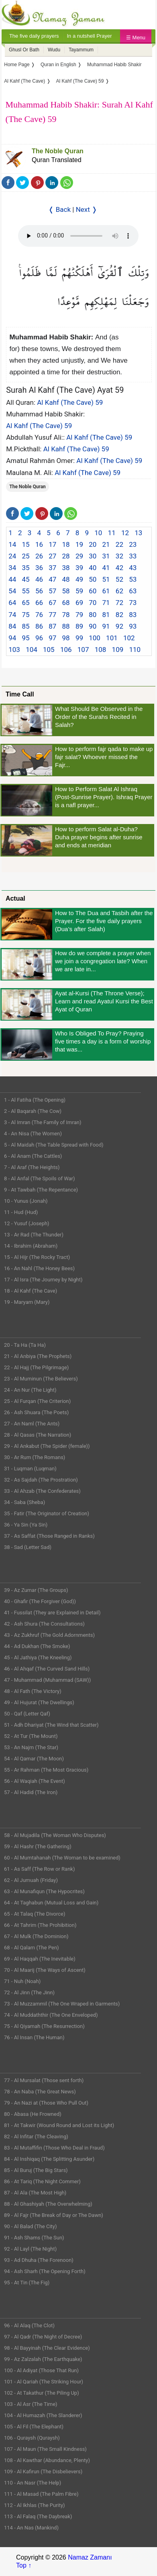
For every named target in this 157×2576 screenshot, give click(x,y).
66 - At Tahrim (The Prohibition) (40, 1925)
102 (129, 638)
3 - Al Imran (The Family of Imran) (42, 1122)
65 (26, 603)
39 (79, 568)
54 (12, 591)
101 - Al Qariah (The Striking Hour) (43, 2382)
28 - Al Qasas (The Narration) (37, 1435)
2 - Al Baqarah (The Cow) (32, 1111)
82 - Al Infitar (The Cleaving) (36, 2136)
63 (133, 591)
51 (106, 579)
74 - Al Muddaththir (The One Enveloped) (51, 2015)
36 (39, 568)
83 (133, 615)
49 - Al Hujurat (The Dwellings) (39, 1702)
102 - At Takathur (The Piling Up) (41, 2393)
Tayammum (81, 50)
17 (52, 544)
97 (52, 638)
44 (12, 579)
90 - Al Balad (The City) (30, 2226)
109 (118, 650)
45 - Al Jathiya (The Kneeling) (37, 1657)
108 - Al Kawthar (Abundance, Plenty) (47, 2460)
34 (12, 568)
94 (12, 638)
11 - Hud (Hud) (21, 1212)
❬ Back (59, 209)
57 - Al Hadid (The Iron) (30, 1792)
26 (39, 556)
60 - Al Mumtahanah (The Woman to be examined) (62, 1858)
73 (133, 603)
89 (79, 626)
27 (52, 556)
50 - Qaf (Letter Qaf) (27, 1714)
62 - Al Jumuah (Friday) (31, 1880)
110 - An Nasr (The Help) (32, 2483)
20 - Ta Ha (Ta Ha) (25, 1345)
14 (12, 544)
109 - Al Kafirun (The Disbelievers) (43, 2471)
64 (12, 603)
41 (106, 568)
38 (66, 568)
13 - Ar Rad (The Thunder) (33, 1235)
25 (26, 556)
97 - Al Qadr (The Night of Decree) (43, 2337)
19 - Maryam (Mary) (26, 1302)
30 (92, 556)
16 (39, 544)
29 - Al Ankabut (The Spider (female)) (47, 1446)
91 (106, 626)
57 (52, 591)
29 (79, 556)
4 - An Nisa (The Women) (33, 1134)
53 (133, 579)
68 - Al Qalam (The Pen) (31, 1948)
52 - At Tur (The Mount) (31, 1736)
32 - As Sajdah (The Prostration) (41, 1480)
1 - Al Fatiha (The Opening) (34, 1100)
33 (133, 556)
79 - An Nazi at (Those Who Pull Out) (46, 2103)
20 (92, 544)
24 (12, 556)
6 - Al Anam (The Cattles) (33, 1156)
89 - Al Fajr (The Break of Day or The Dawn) (53, 2215)
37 (52, 568)
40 (92, 568)
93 (133, 626)
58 (66, 591)
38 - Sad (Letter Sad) (27, 1547)
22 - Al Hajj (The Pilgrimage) (36, 1367)
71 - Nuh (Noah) (22, 1981)
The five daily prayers (34, 36)
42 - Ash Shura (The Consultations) (44, 1624)
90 (92, 626)
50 (92, 579)
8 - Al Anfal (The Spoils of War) (39, 1178)
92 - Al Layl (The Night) (30, 2249)
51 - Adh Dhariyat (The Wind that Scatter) (51, 1725)
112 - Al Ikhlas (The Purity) (34, 2505)
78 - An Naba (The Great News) (40, 2092)
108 (100, 650)
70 (92, 603)
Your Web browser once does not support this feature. (78, 236)
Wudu (54, 50)
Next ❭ (86, 209)
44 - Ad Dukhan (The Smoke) (37, 1646)
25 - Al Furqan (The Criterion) (37, 1401)
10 (98, 533)
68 (66, 603)
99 (79, 638)
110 (135, 650)
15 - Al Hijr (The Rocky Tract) (37, 1257)
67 (52, 603)
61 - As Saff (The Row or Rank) (39, 1869)
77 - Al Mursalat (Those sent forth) (44, 2080)
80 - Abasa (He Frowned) (32, 2114)
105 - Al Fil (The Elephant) (33, 2427)
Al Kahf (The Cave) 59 (70, 402)
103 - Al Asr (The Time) (30, 2404)
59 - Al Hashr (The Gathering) (37, 1846)
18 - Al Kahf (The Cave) (30, 1291)
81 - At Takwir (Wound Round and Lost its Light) (59, 2125)
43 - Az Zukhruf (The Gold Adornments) (49, 1635)
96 (39, 638)
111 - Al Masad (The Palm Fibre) (41, 2494)
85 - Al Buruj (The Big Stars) (36, 2170)
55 (26, 591)
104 (31, 650)
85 (26, 626)
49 (79, 579)
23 (133, 544)
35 (26, 568)
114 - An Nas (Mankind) (31, 2528)
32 (119, 556)
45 (26, 579)
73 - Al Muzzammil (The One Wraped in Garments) (62, 2004)
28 (66, 556)
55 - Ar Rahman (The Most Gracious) (46, 1770)
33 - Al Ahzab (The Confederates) (42, 1491)
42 (119, 568)
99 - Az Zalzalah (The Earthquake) (43, 2359)
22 (119, 544)
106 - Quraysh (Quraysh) (32, 2438)
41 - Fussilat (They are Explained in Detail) (52, 1613)
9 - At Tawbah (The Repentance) (41, 1190)
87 (52, 626)
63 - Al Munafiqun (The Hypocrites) (44, 1891)
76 (39, 615)
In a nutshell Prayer (89, 36)
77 (52, 615)
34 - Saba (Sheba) (24, 1502)
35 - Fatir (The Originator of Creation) (46, 1513)
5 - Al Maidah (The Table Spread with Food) (54, 1145)
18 (66, 544)
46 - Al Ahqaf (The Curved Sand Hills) (47, 1669)
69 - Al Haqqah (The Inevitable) (39, 1959)
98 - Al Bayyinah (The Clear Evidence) (47, 2348)
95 (26, 638)
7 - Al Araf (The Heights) (31, 1167)
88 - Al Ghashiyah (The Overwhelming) (48, 2204)
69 (79, 603)
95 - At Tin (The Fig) (26, 2283)
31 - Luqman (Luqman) (30, 1469)
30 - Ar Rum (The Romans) (34, 1457)
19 (79, 544)
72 (119, 603)
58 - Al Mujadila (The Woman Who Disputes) (55, 1835)
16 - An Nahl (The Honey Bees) (39, 1268)
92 (119, 626)
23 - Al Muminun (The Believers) (41, 1379)
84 (12, 626)
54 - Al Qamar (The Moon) (34, 1759)
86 (39, 626)
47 (52, 579)
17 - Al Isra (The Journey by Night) (43, 1280)
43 (133, 568)
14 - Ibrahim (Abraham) (30, 1246)
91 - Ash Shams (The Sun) (34, 2238)
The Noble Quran (58, 151)
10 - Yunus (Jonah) (26, 1201)
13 (138, 533)
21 (106, 544)
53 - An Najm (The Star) (31, 1747)
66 (39, 603)
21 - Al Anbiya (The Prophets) (37, 1356)
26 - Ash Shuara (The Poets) (36, 1412)
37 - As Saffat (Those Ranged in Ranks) (49, 1536)
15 (26, 544)
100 (94, 638)
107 (83, 650)
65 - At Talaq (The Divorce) (34, 1914)
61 (106, 591)
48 (66, 579)
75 (26, 615)
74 (12, 615)
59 (79, 591)
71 (106, 603)
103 (14, 650)
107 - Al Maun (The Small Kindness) (45, 2449)
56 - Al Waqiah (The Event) (34, 1781)
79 (79, 615)
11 (112, 533)
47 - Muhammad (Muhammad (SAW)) (47, 1680)
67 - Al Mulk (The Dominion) (36, 1936)
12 (125, 533)
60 (92, 591)
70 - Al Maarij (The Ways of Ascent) (45, 1970)
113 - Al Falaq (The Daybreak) (38, 2516)
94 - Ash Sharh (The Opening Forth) (45, 2271)
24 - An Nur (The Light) (30, 1390)
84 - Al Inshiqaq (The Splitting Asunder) (49, 2159)
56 (39, 591)
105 (49, 650)
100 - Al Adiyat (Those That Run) (41, 2370)
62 (119, 591)
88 (66, 626)
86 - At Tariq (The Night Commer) (42, 2181)
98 (66, 638)
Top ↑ (23, 2565)
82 (119, 615)
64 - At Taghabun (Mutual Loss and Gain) (51, 1903)
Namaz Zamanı (90, 2557)
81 (106, 615)
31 (106, 556)
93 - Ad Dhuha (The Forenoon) (38, 2260)
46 (39, 579)
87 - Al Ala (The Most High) (35, 2193)
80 (92, 615)
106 (66, 650)
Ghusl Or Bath (24, 50)
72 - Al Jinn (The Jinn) (29, 1992)
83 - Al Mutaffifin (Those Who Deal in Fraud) (54, 2148)
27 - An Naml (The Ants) (31, 1424)
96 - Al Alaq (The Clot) (29, 2325)
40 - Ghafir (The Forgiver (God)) (40, 1601)
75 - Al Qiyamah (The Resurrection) (44, 2026)
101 (112, 638)
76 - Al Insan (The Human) (34, 2037)
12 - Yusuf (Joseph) (26, 1223)
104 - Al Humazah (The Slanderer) (43, 2415)
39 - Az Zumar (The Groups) (36, 1590)
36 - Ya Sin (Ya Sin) (25, 1525)
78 (66, 615)
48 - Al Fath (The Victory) (32, 1691)
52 (119, 579)
